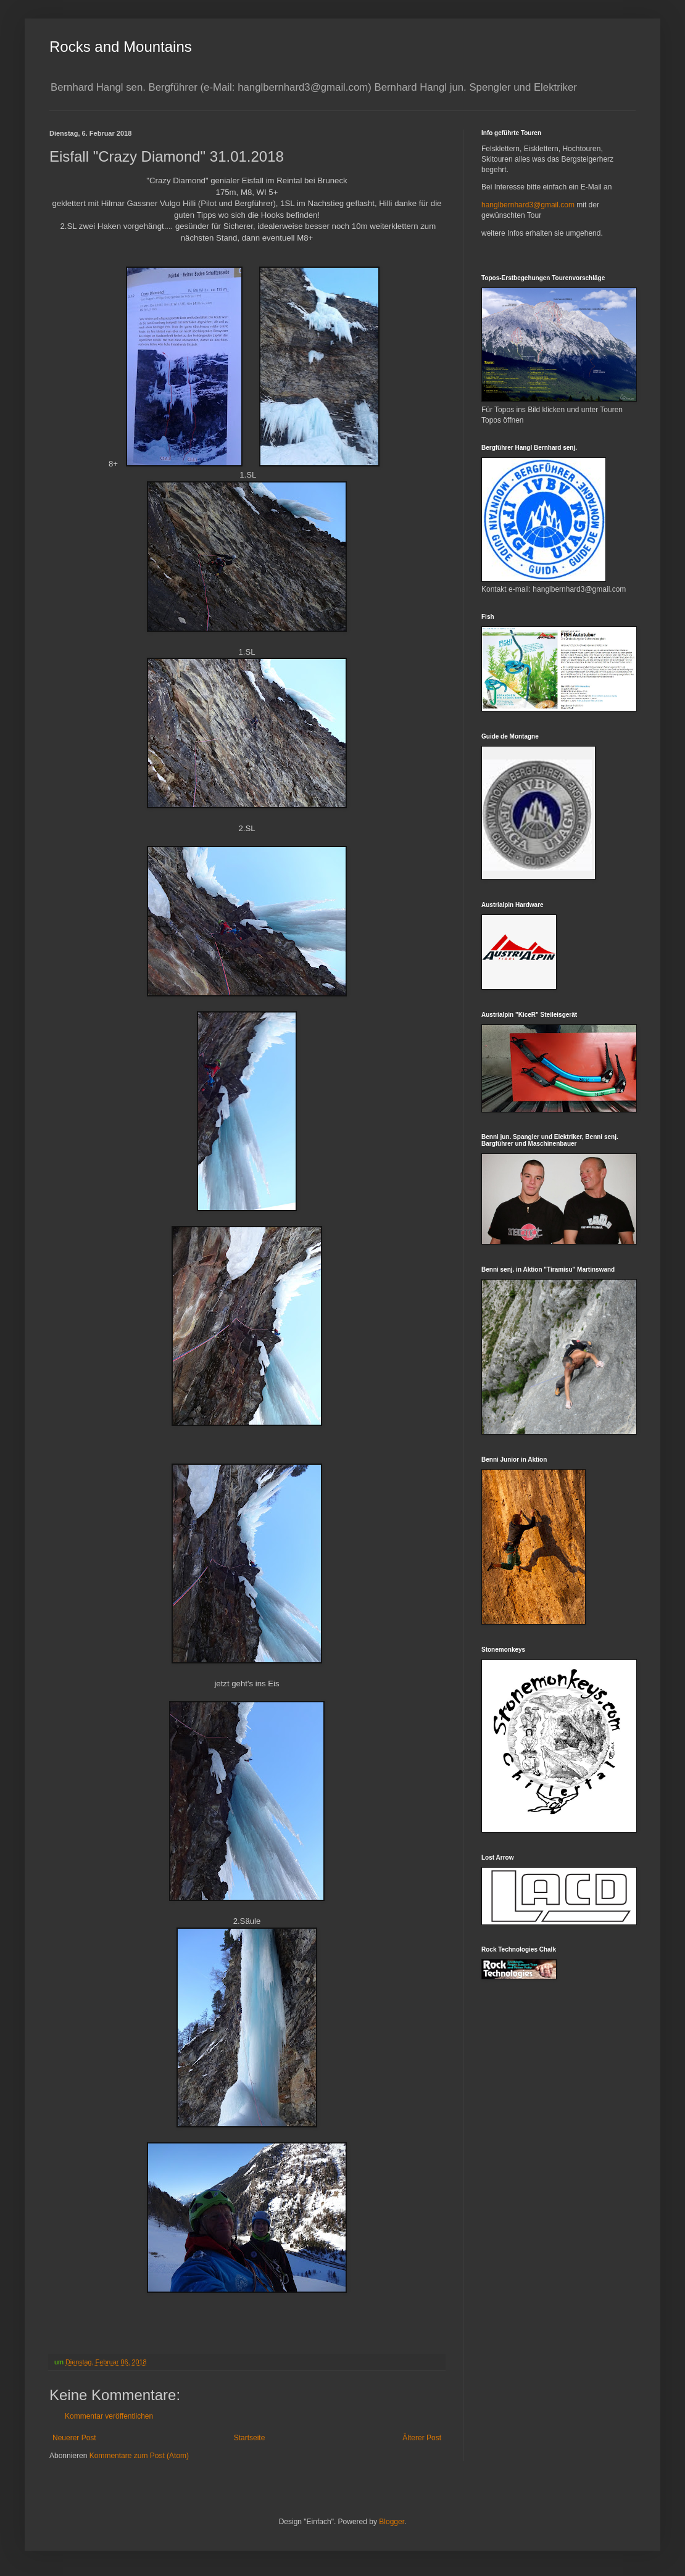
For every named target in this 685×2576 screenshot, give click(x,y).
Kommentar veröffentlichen (109, 2416)
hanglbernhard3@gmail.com (528, 205)
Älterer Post (421, 2437)
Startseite (249, 2437)
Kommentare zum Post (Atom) (139, 2455)
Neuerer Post (74, 2437)
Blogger (391, 2521)
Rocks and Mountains (120, 46)
